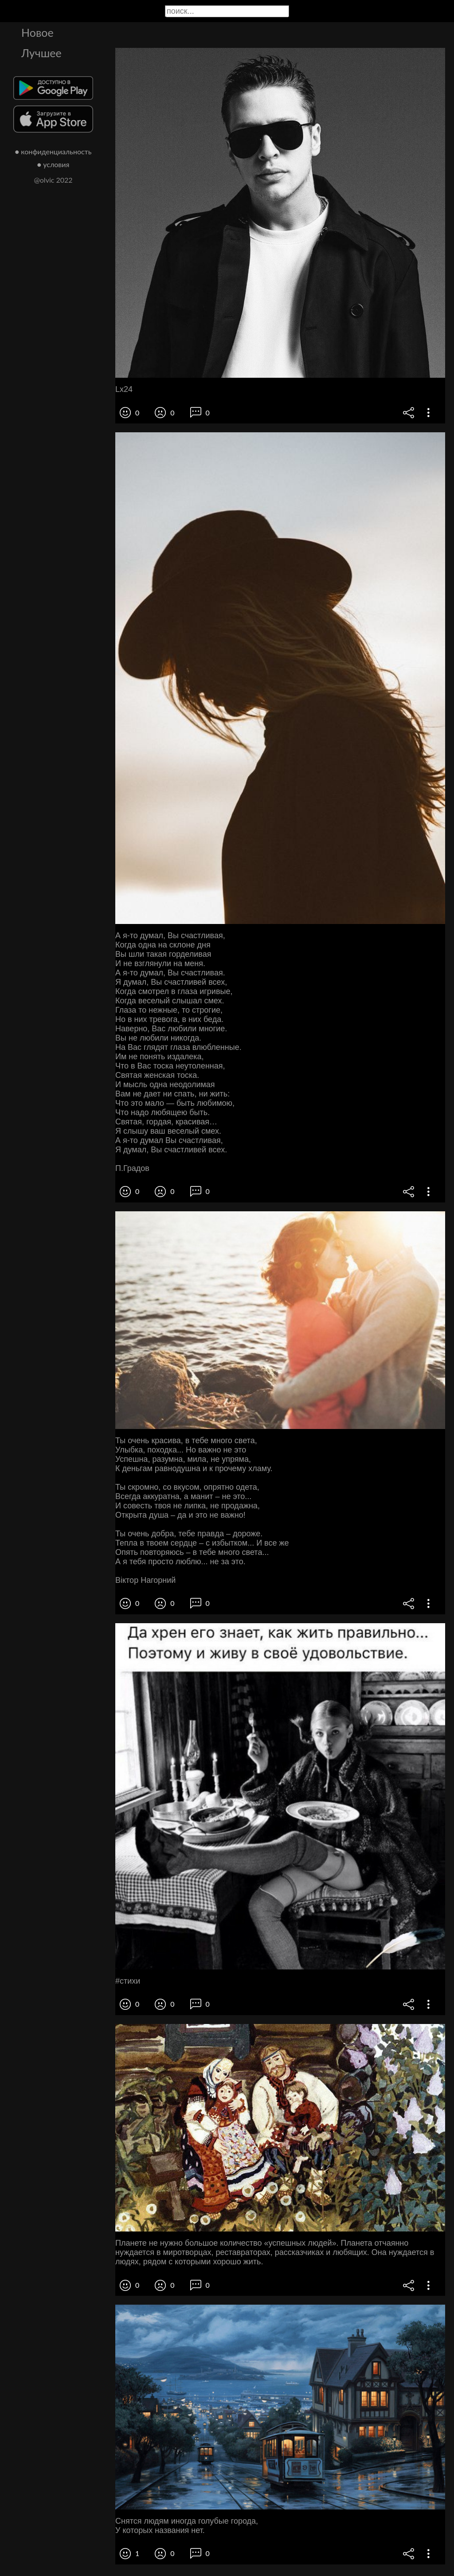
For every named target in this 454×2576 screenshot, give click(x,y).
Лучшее (41, 52)
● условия (53, 164)
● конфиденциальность (53, 151)
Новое (37, 32)
